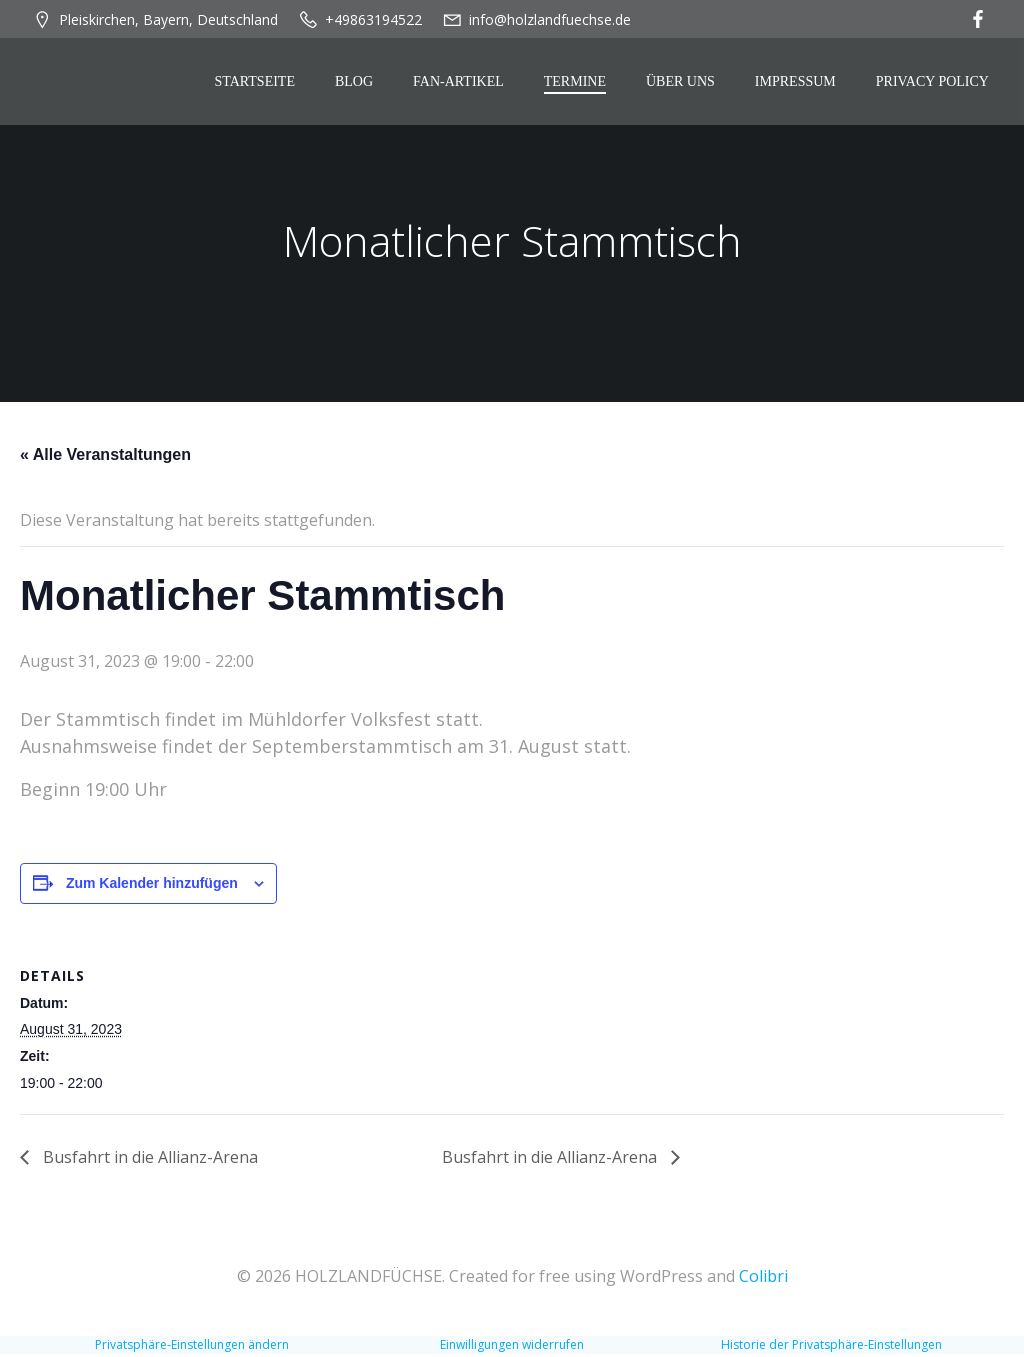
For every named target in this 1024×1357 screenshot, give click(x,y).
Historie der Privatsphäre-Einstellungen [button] (831, 1347)
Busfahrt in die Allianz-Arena (148, 1161)
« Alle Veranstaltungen (105, 459)
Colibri (763, 1279)
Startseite (258, 83)
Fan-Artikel (461, 83)
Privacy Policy (935, 83)
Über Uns (683, 83)
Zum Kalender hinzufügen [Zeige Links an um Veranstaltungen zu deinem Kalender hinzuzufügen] (152, 888)
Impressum (798, 83)
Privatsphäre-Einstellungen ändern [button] (192, 1347)
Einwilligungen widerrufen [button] (512, 1347)
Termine (578, 83)
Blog (357, 83)
